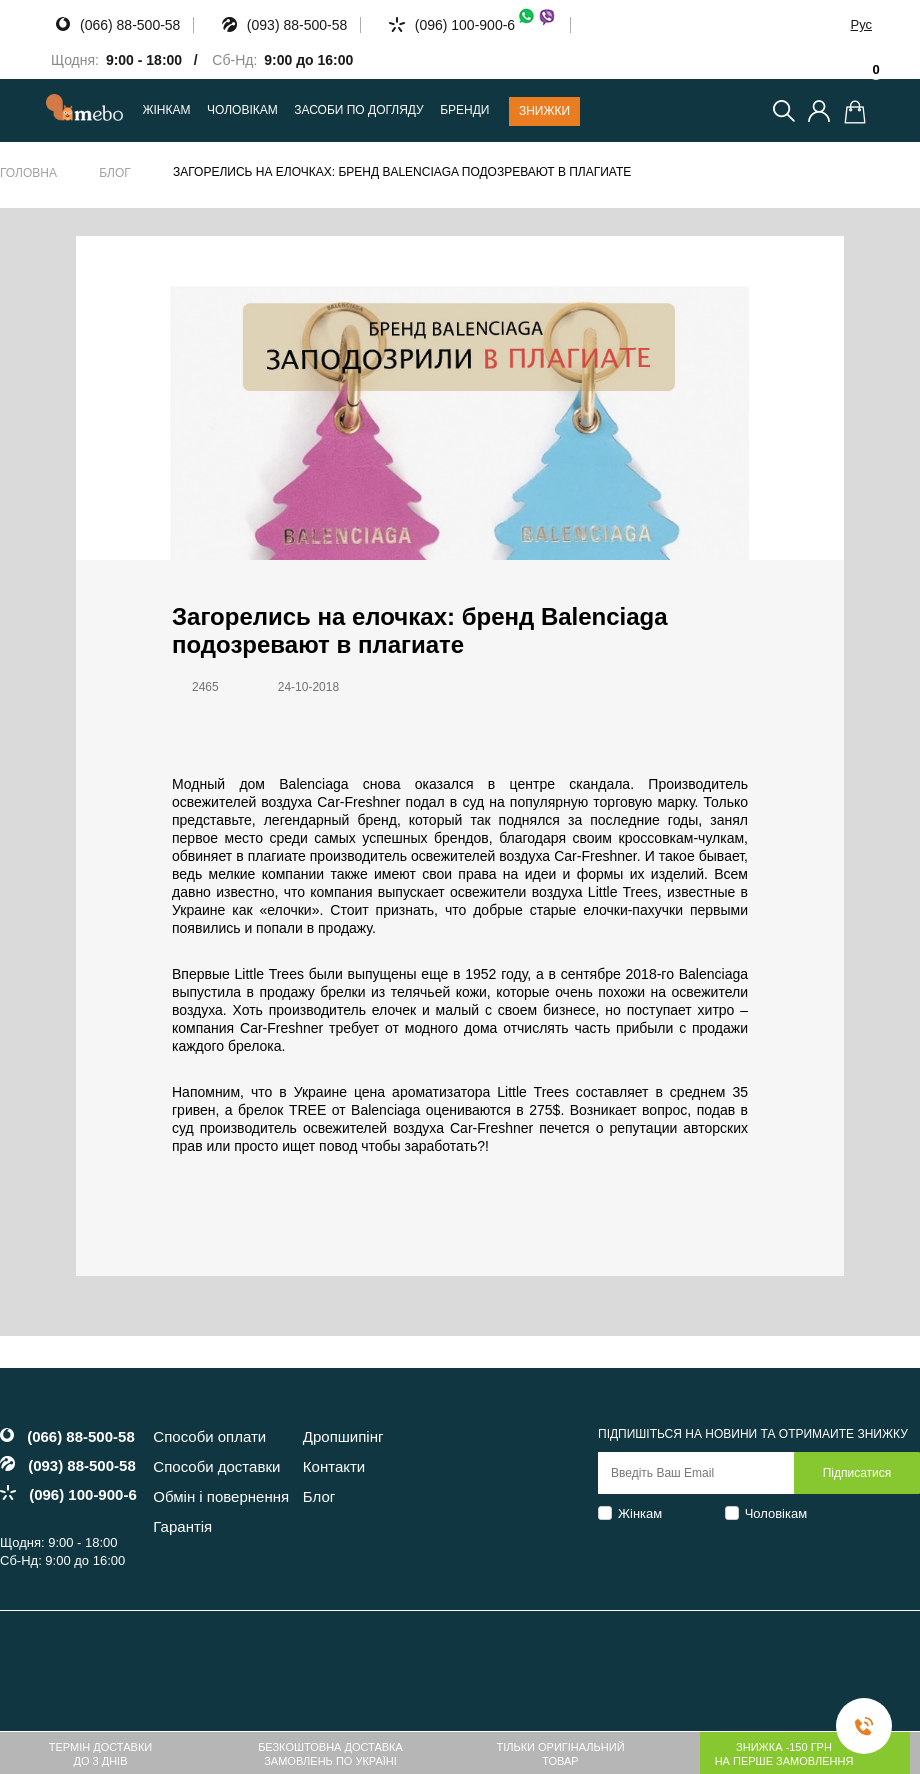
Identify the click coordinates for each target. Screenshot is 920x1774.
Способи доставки (216, 1466)
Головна (28, 173)
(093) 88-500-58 (297, 25)
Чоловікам (776, 1513)
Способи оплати (209, 1436)
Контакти (334, 1466)
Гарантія (182, 1526)
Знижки (544, 111)
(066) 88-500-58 (130, 25)
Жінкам (640, 1513)
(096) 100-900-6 (486, 25)
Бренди (464, 110)
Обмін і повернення (221, 1496)
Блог (115, 173)
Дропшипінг (343, 1436)
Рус (861, 24)
